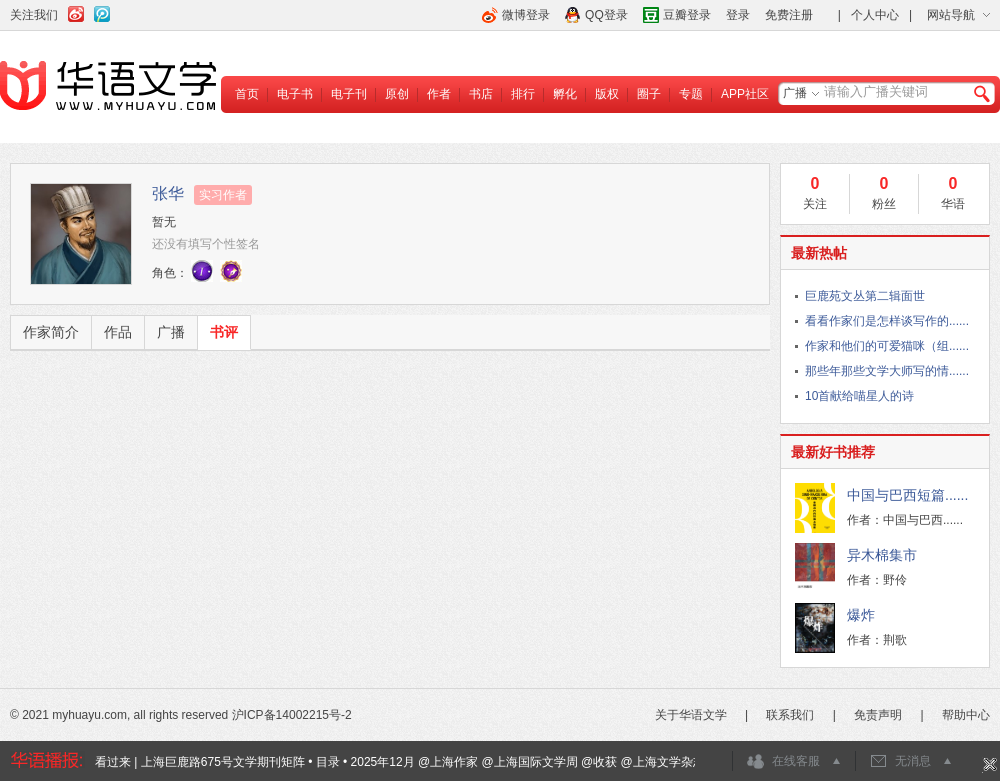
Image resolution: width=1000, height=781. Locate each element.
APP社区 (745, 94)
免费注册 (789, 15)
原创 (397, 94)
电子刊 (349, 94)
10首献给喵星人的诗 (859, 396)
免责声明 (878, 715)
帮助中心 (966, 715)
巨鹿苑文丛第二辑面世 (865, 296)
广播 (795, 93)
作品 (118, 332)
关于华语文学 (691, 715)
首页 (247, 94)
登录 (738, 15)
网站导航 (951, 15)
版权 (607, 94)
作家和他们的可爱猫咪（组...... (887, 346)
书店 (481, 94)
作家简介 (51, 332)
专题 (691, 94)
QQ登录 (606, 15)
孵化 (565, 94)
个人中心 (875, 15)
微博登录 (526, 15)
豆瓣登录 (687, 15)
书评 (224, 332)
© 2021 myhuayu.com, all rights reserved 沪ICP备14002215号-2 (181, 715)
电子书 (295, 94)
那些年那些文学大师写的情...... (887, 371)
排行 (523, 94)
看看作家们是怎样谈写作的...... (887, 321)
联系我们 (790, 715)
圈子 (649, 94)
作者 (439, 94)
